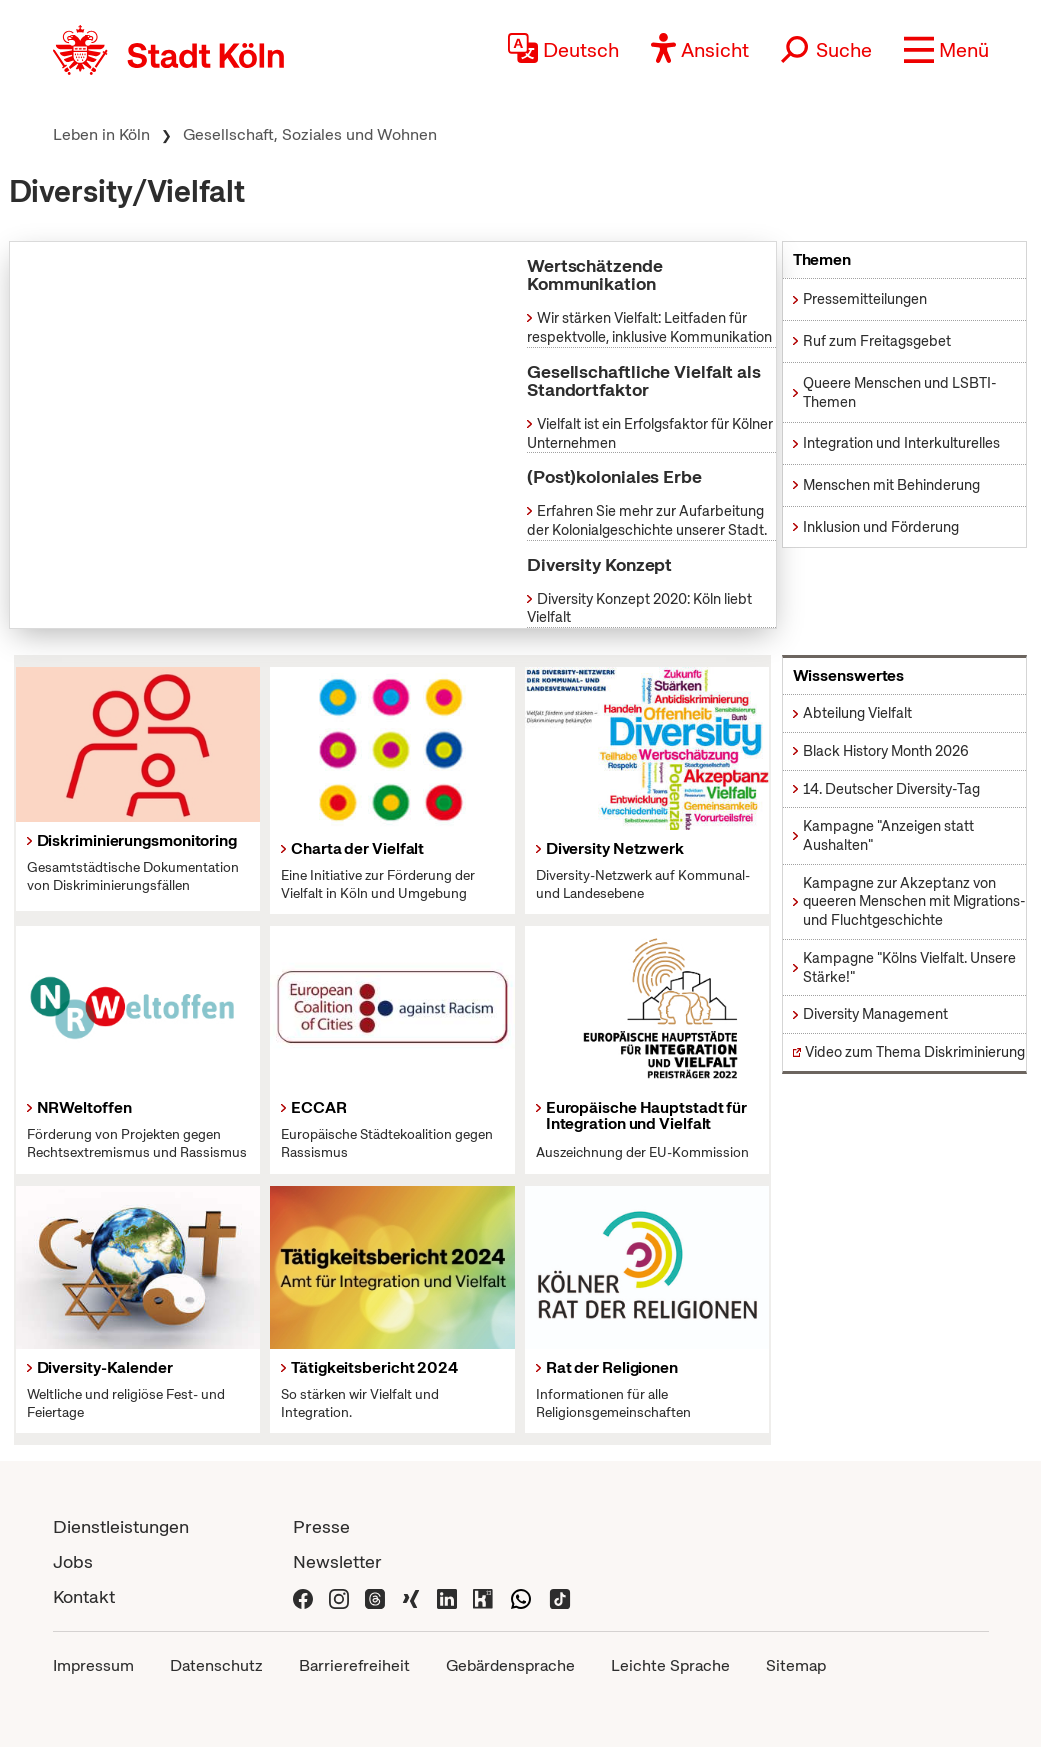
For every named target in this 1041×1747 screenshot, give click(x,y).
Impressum (93, 1665)
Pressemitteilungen (865, 299)
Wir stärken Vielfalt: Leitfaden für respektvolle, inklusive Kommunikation (649, 327)
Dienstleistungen (121, 1526)
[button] (946, 50)
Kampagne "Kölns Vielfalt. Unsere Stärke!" (909, 967)
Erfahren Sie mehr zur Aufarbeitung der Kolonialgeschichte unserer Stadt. (647, 520)
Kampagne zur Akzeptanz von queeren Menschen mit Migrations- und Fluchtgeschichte (914, 901)
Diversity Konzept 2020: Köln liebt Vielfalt (639, 608)
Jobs (73, 1561)
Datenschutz (216, 1665)
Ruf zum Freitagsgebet (877, 341)
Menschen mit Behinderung (891, 485)
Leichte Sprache (670, 1665)
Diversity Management (875, 1014)
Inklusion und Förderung (881, 527)
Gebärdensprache (510, 1665)
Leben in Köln (101, 134)
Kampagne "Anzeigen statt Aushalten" (888, 835)
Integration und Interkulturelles (901, 443)
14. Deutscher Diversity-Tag (891, 789)
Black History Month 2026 (886, 751)
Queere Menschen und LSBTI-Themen (900, 392)
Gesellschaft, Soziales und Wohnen (310, 134)
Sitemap (796, 1665)
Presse (321, 1526)
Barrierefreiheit (354, 1665)
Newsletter (337, 1561)
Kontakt (84, 1596)
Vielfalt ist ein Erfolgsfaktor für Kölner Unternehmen (650, 433)
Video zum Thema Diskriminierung (915, 1052)
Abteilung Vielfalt (857, 713)
